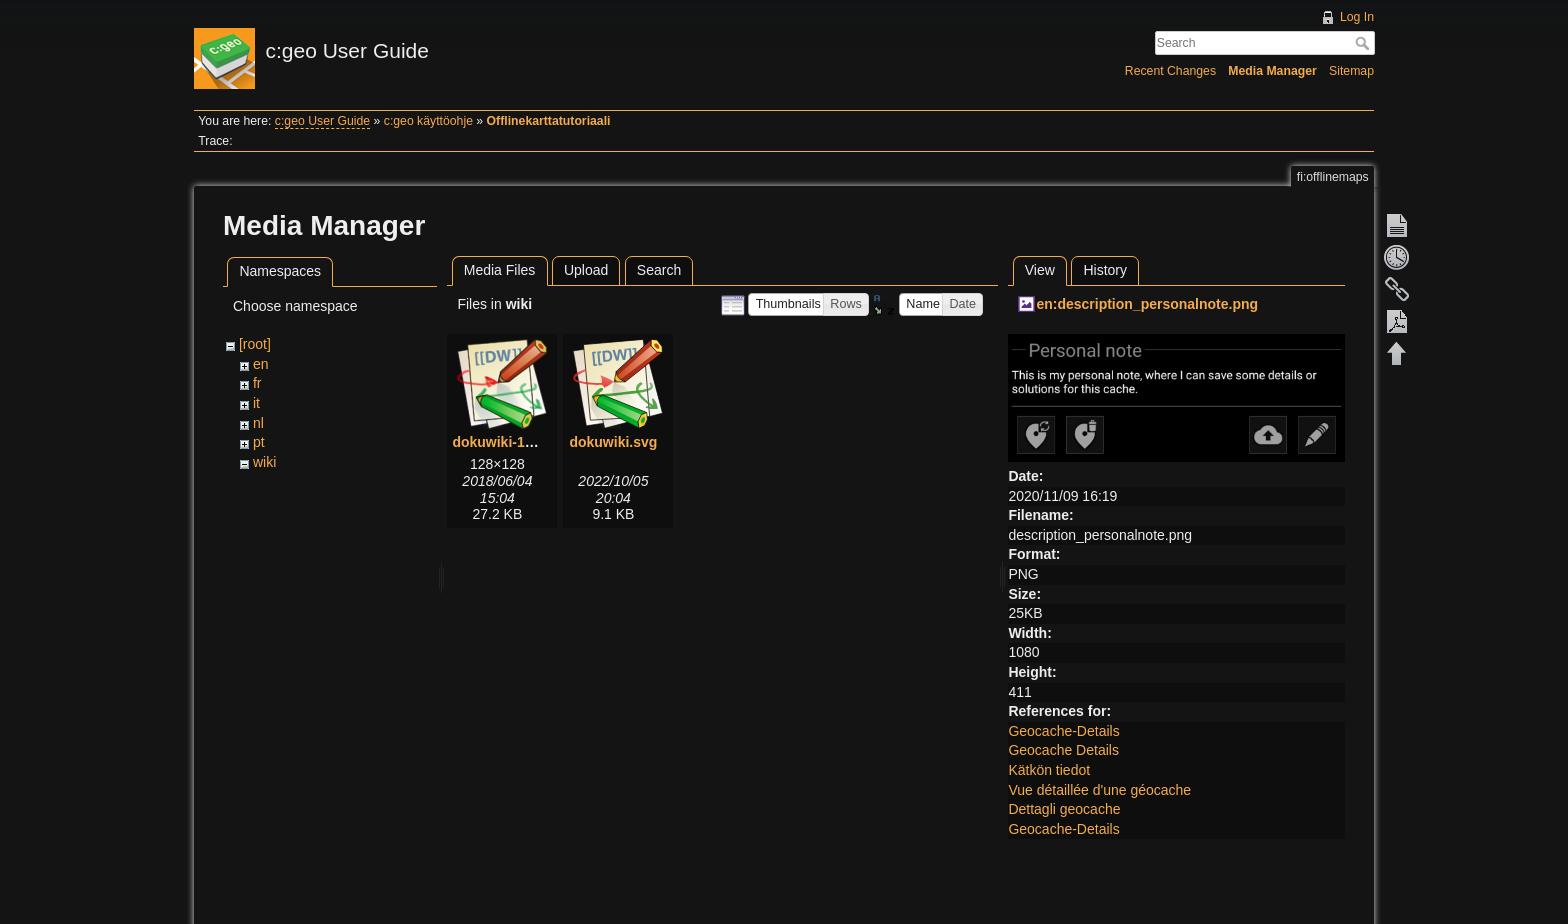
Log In (1357, 17)
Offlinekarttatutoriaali (549, 121)
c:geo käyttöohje (428, 121)
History (1105, 270)
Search (1364, 43)
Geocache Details (1063, 750)
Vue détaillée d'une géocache (1099, 790)
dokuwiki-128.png (510, 442)
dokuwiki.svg (613, 442)
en (261, 364)
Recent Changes (1170, 71)
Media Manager (1272, 71)
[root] (255, 344)
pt (259, 442)
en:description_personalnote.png (1147, 304)
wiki (264, 462)
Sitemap (1351, 71)
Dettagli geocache (1064, 809)
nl (258, 423)
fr (257, 383)
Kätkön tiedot (1049, 770)
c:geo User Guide (322, 121)
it (256, 403)
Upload (586, 270)
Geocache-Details (1063, 731)
